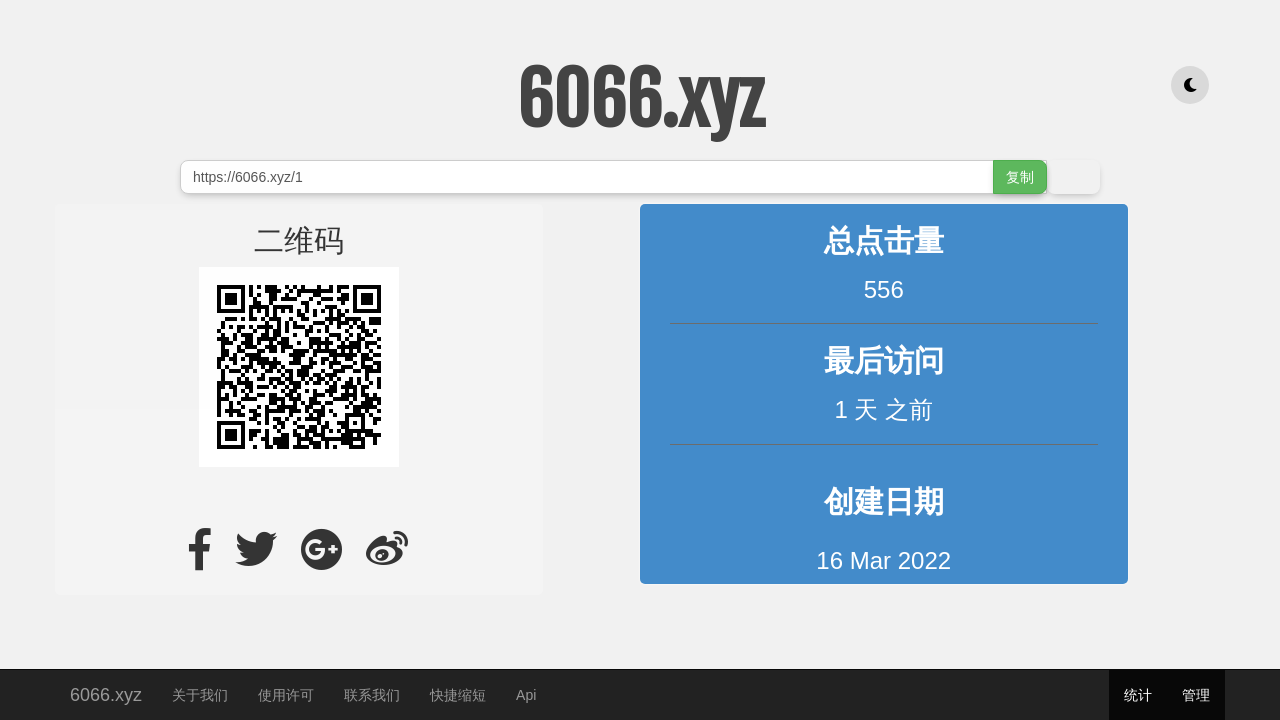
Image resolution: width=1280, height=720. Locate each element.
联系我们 (372, 695)
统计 (1138, 695)
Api (526, 695)
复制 (1020, 177)
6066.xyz (106, 692)
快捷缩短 (458, 695)
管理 (1196, 695)
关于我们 (200, 695)
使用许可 (286, 695)
